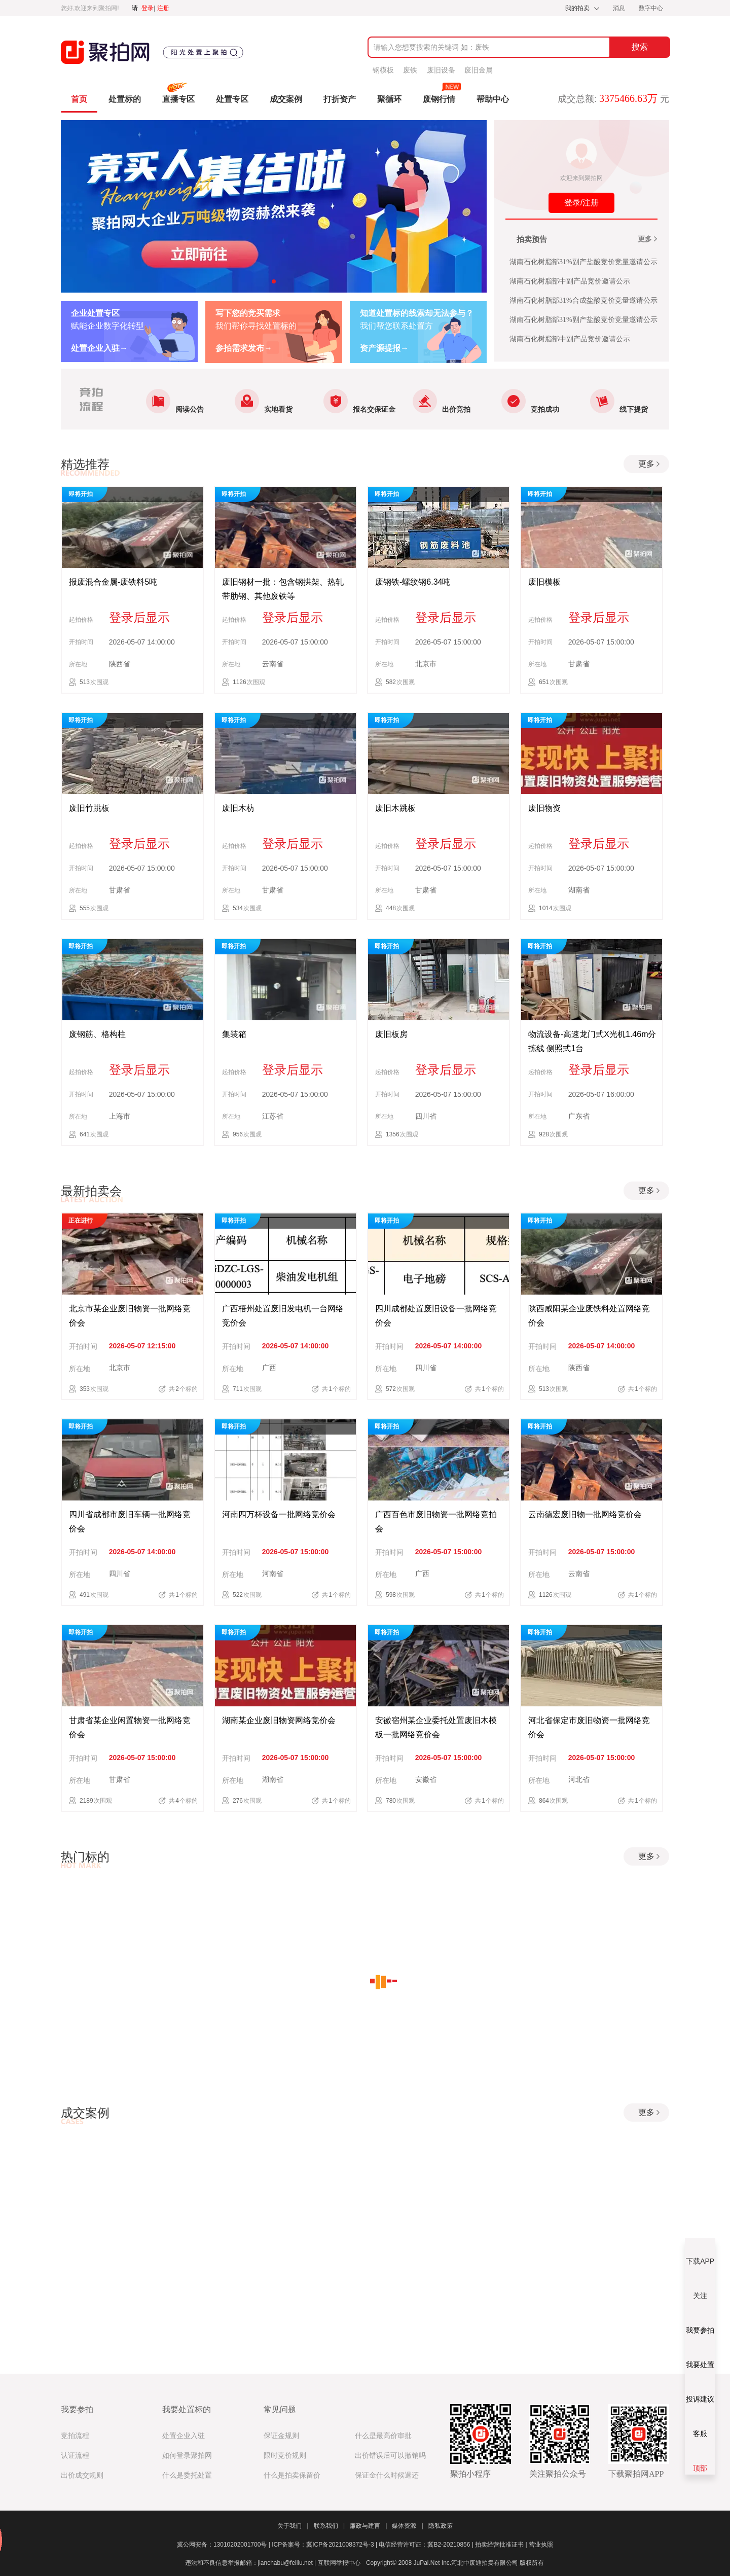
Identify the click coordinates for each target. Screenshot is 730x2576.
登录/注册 (581, 202)
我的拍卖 (577, 8)
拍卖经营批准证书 (502, 2544)
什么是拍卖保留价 (292, 2475)
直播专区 (178, 99)
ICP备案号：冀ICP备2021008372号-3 (325, 2544)
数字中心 (651, 8)
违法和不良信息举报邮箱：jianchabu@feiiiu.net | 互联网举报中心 (272, 2562)
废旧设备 (441, 70)
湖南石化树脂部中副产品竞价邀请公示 (569, 281)
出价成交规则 (82, 2475)
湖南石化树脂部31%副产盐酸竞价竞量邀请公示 (583, 262)
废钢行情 (439, 99)
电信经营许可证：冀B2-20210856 (427, 2544)
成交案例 (286, 99)
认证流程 (75, 2455)
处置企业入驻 (183, 2436)
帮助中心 (493, 99)
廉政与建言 (368, 2525)
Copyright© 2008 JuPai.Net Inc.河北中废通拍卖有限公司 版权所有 (455, 2562)
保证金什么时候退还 (387, 2475)
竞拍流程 (75, 2436)
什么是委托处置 (187, 2475)
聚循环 (389, 99)
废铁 (410, 70)
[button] (274, 281)
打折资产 (339, 99)
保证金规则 (281, 2436)
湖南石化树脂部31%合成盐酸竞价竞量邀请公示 (583, 300)
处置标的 (124, 99)
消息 (620, 8)
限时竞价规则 (285, 2455)
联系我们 (329, 2525)
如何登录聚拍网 (187, 2455)
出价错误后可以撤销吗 (390, 2455)
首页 (79, 99)
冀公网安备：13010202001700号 (224, 2544)
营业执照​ (541, 2544)
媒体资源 (407, 2525)
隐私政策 (440, 2525)
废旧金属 (478, 70)
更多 (648, 240)
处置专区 (232, 99)
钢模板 (383, 70)
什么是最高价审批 (383, 2436)
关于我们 (292, 2525)
